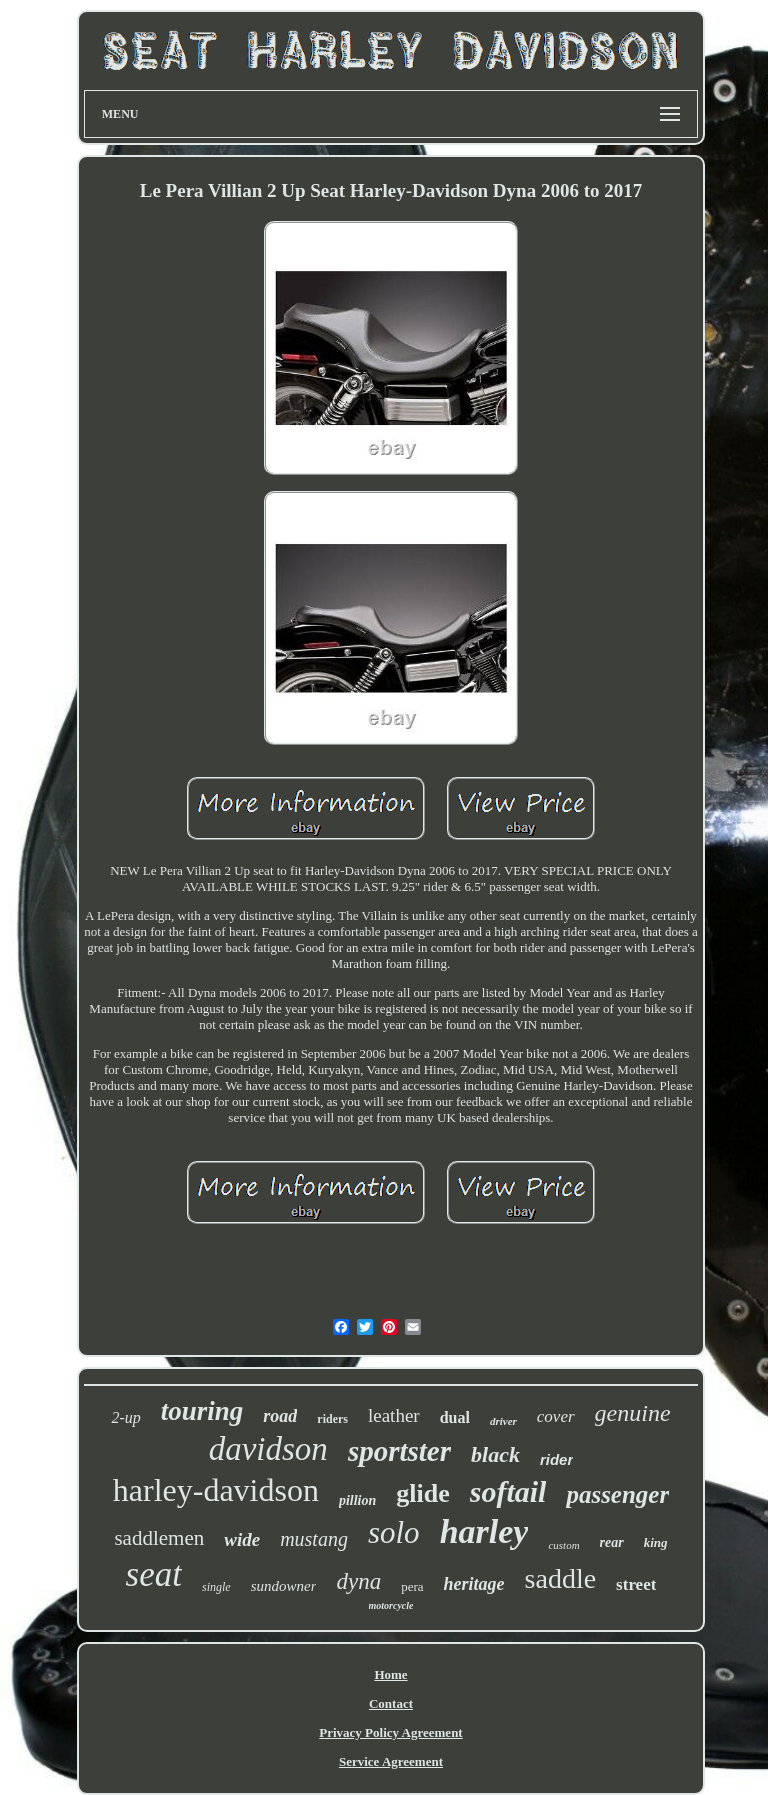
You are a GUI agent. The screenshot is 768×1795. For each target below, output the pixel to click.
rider (556, 1459)
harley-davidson (216, 1490)
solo (394, 1532)
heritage (474, 1584)
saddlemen (159, 1538)
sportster (399, 1451)
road (280, 1416)
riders (332, 1419)
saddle (561, 1578)
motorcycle (391, 1605)
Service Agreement (391, 1761)
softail (508, 1491)
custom (563, 1545)
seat (154, 1574)
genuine (633, 1413)
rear (612, 1542)
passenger (617, 1494)
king (656, 1542)
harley (484, 1531)
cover (556, 1416)
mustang (314, 1539)
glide (422, 1493)
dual (455, 1417)
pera (412, 1586)
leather (394, 1415)
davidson (268, 1449)
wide (242, 1539)
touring (202, 1411)
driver (503, 1421)
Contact (391, 1703)
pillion (357, 1500)
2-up (125, 1417)
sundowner (284, 1586)
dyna (358, 1581)
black (495, 1454)
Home (390, 1674)
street (636, 1584)
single (216, 1587)
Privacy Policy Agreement (390, 1732)
